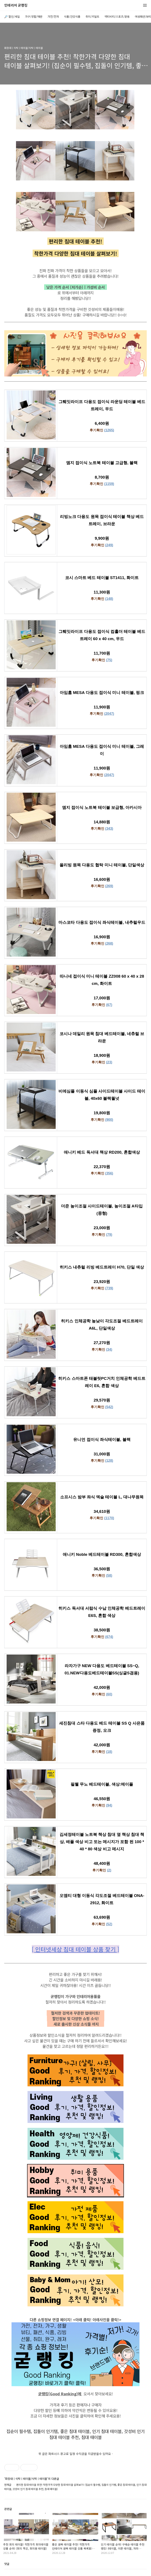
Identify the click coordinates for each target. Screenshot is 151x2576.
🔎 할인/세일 (12, 16)
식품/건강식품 (72, 16)
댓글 (6, 2564)
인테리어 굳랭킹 (16, 5)
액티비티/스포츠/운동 (117, 16)
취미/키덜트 (92, 16)
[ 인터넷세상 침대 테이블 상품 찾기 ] (75, 1949)
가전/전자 (53, 16)
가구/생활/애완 (33, 16)
